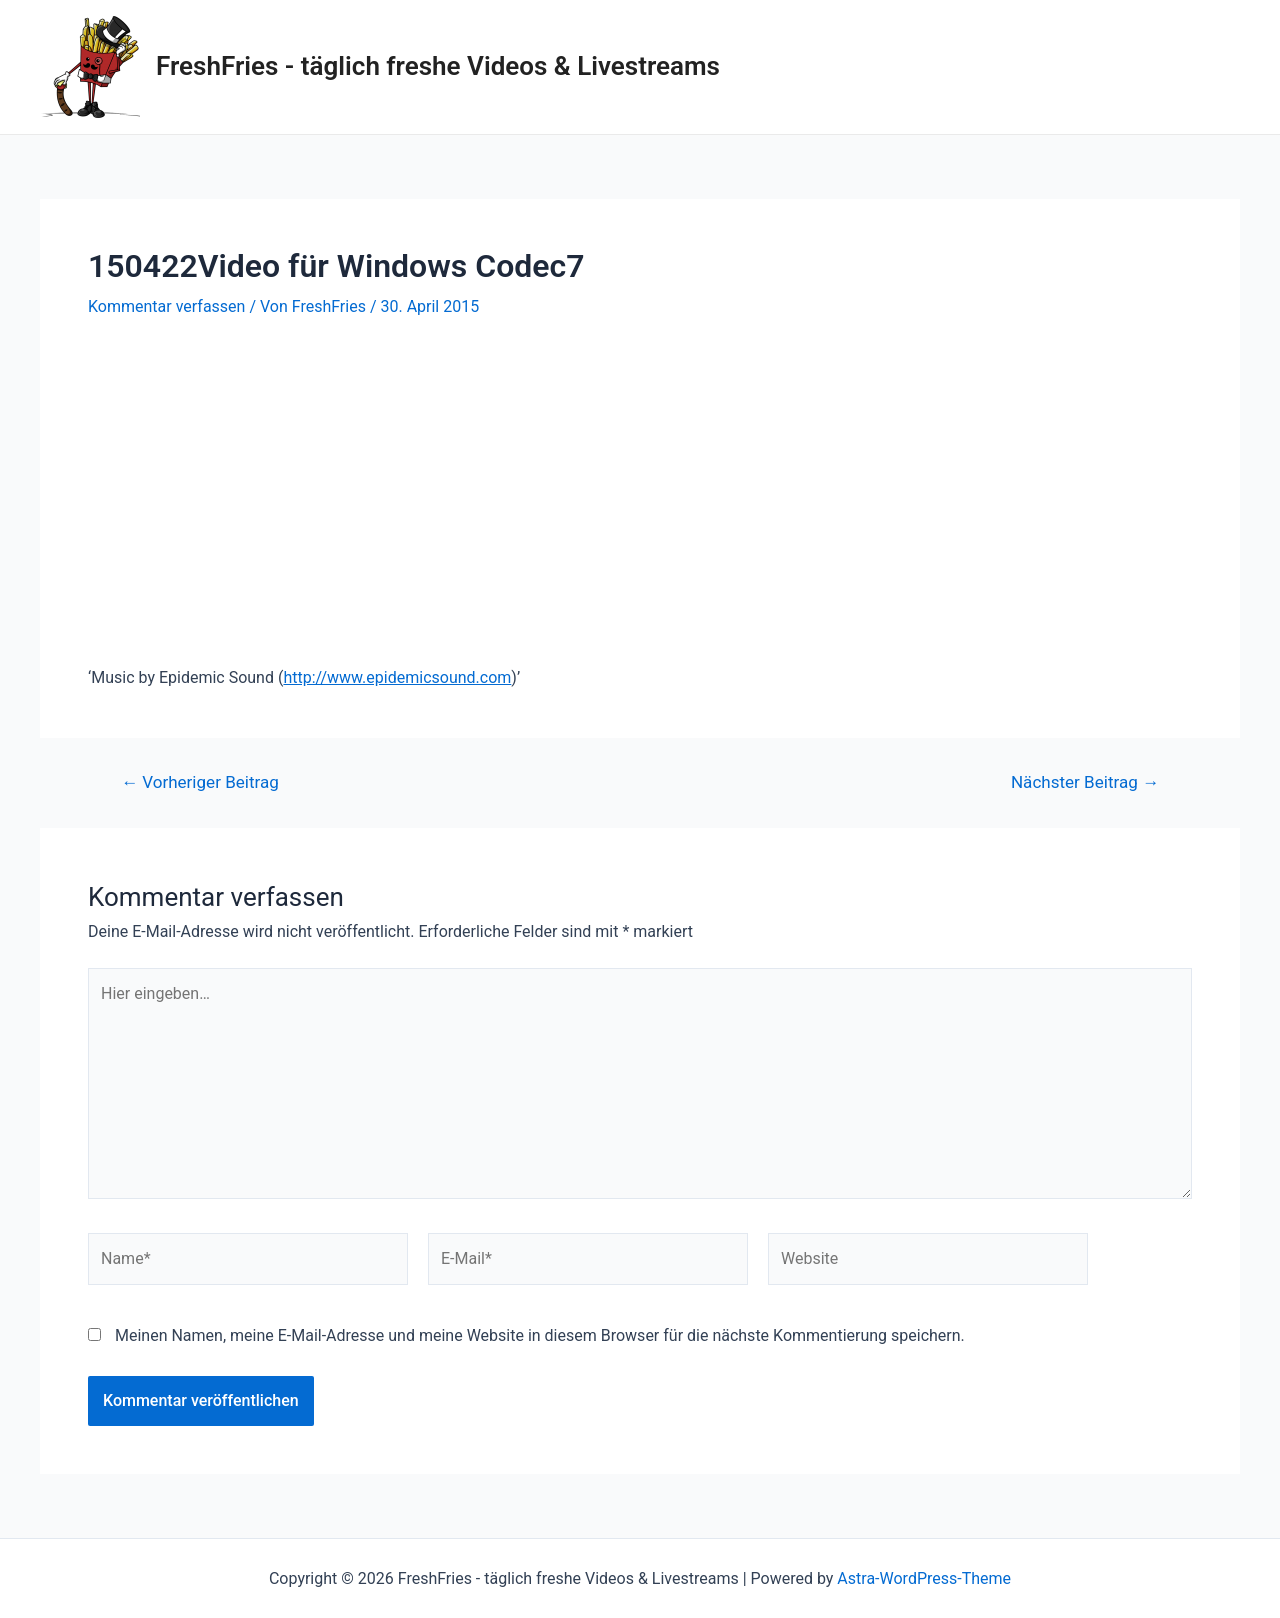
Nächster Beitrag (1085, 782)
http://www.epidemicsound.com (397, 677)
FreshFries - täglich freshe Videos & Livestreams (438, 66)
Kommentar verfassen (166, 306)
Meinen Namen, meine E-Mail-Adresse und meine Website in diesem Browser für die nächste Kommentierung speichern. (540, 1335)
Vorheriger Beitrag (200, 782)
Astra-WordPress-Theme (924, 1578)
